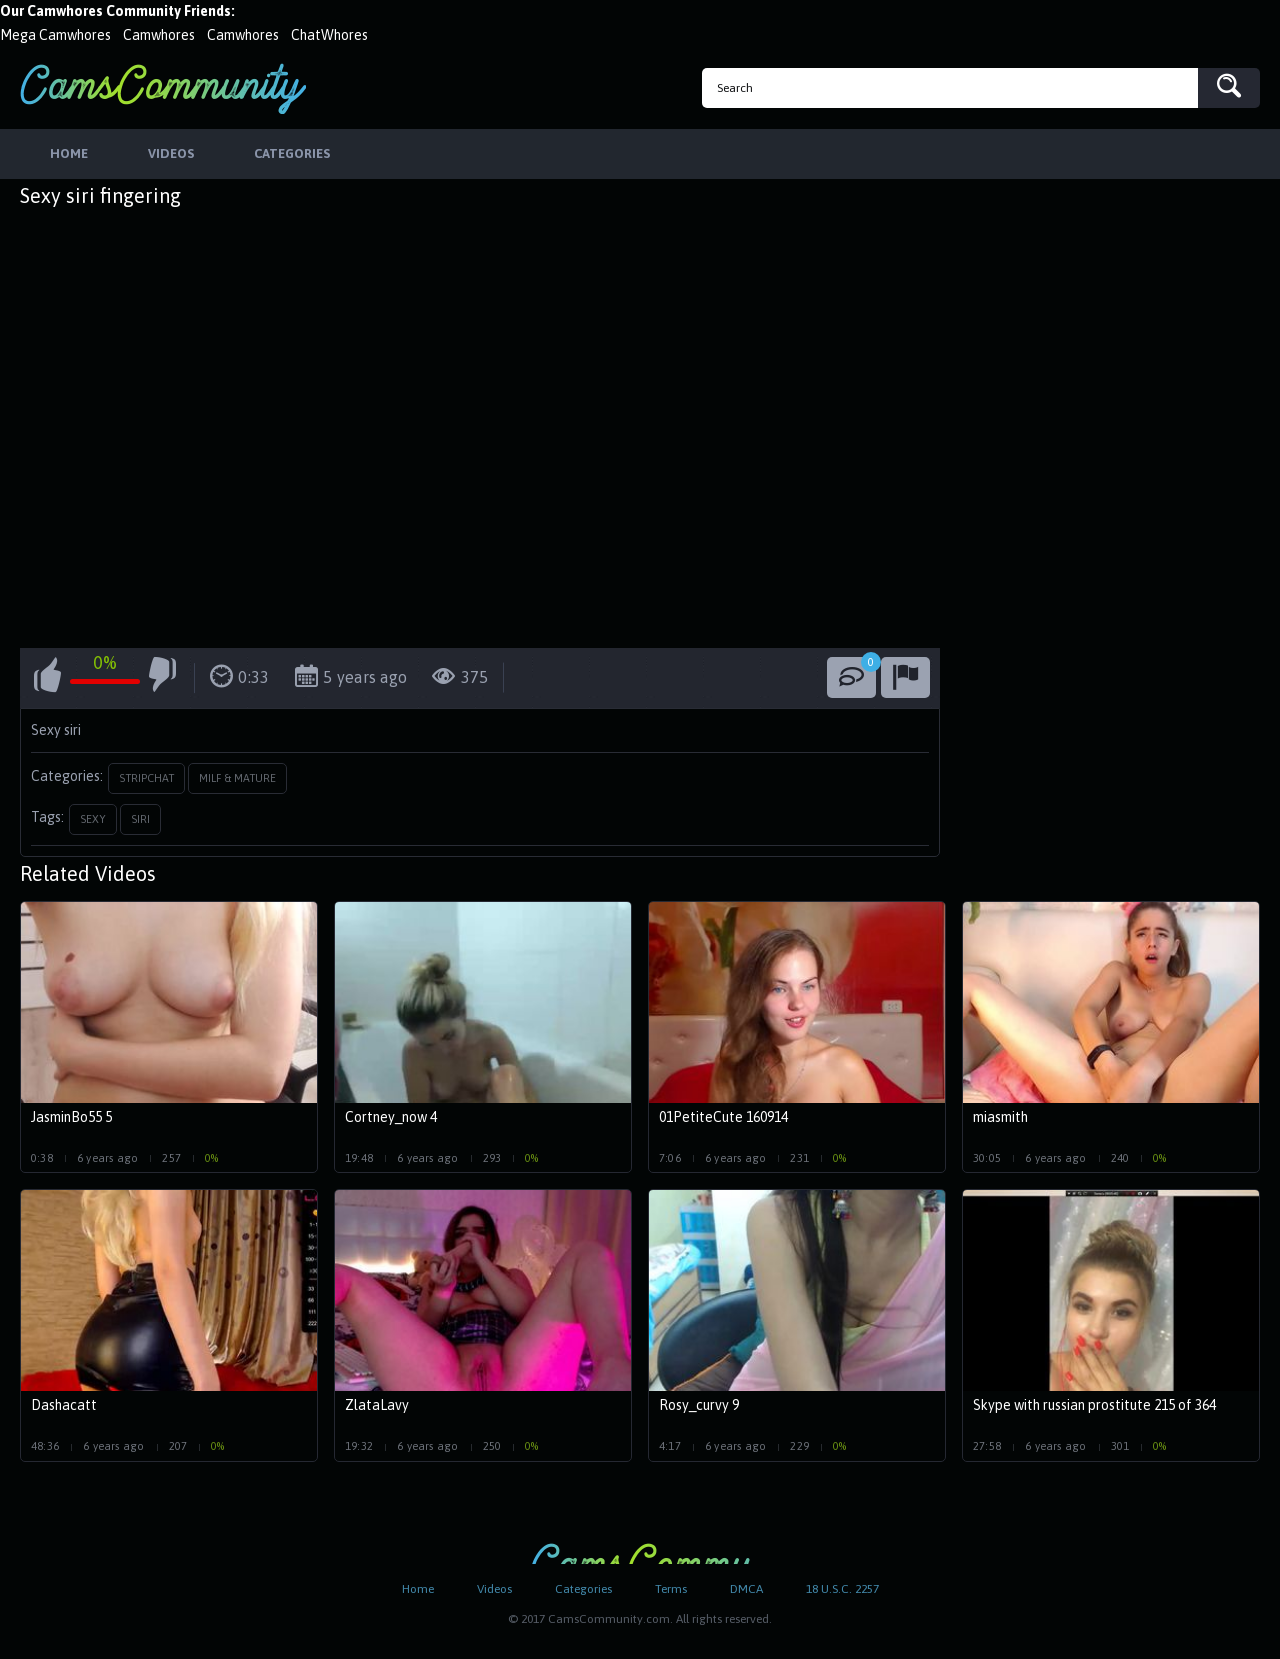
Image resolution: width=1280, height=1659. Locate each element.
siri (140, 819)
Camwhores (159, 35)
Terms (671, 1589)
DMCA (746, 1589)
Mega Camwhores (55, 35)
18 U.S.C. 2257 (842, 1589)
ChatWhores (329, 35)
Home (418, 1589)
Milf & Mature (237, 778)
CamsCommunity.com (163, 88)
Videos (494, 1589)
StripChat (146, 778)
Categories (583, 1589)
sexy (93, 819)
